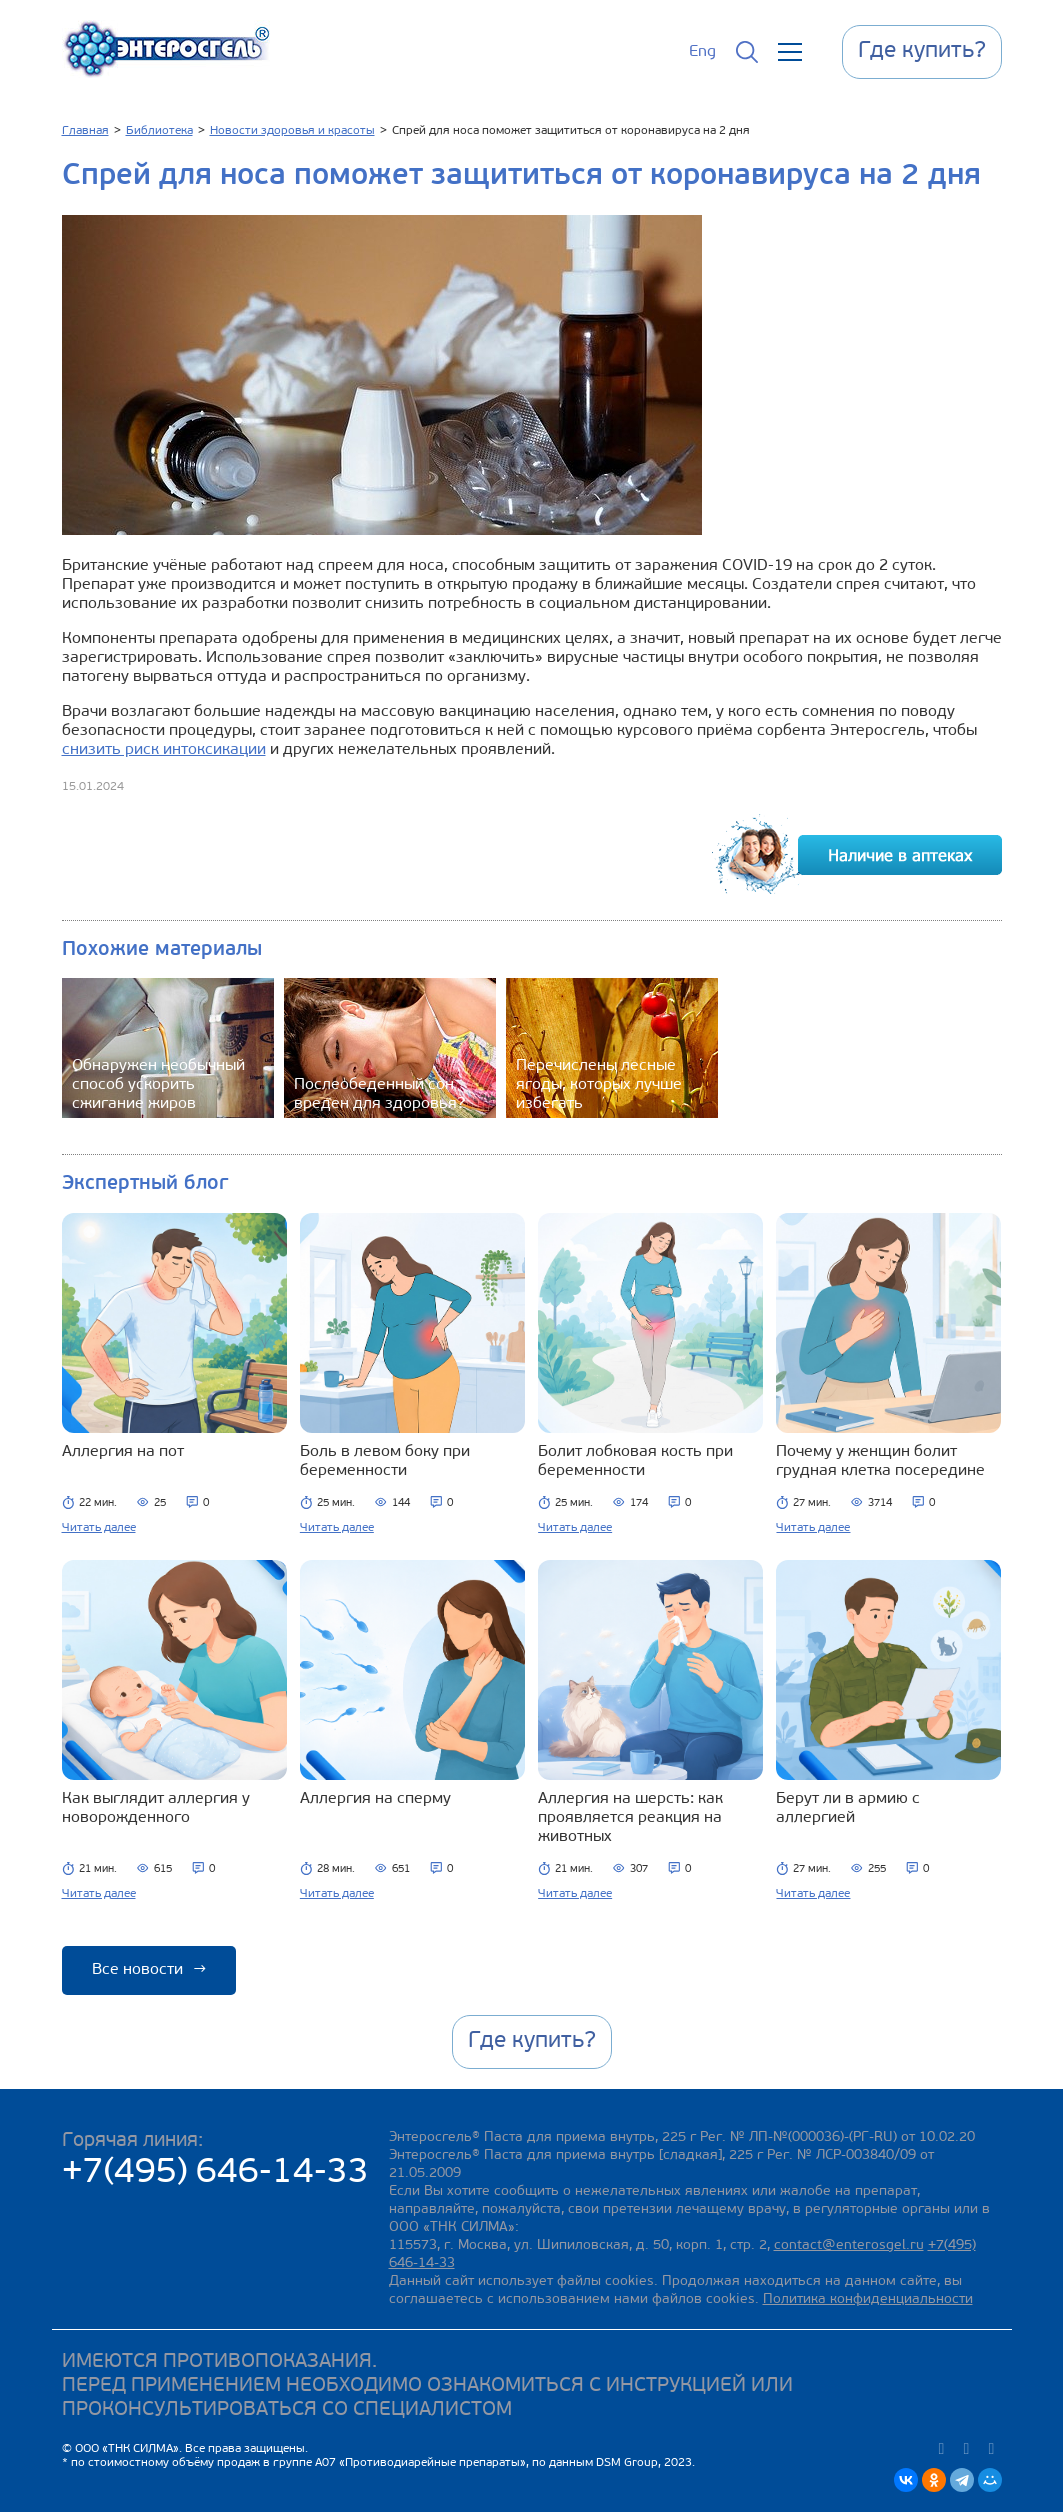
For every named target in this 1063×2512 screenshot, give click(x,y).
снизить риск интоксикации (164, 750)
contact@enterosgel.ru (849, 2245)
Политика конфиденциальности (868, 2299)
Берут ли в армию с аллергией (848, 1808)
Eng (702, 52)
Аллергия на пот (123, 1452)
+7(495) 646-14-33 (215, 2173)
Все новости (149, 1970)
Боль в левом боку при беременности (385, 1461)
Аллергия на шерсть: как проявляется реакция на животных (630, 1818)
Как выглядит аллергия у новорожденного (156, 1808)
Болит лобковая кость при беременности (635, 1461)
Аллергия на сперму (375, 1799)
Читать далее (99, 1528)
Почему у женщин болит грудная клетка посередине (880, 1461)
